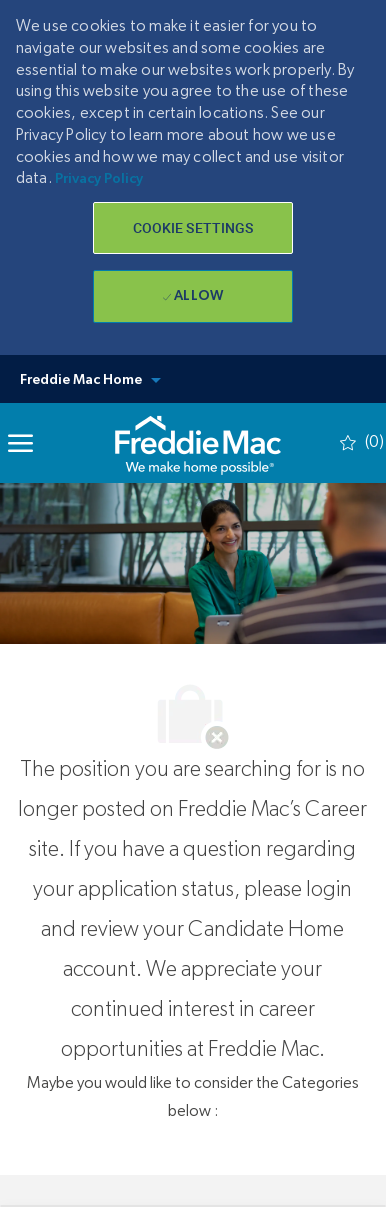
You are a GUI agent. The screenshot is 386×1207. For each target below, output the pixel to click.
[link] (197, 443)
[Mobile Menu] (20, 442)
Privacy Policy (99, 179)
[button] (193, 228)
